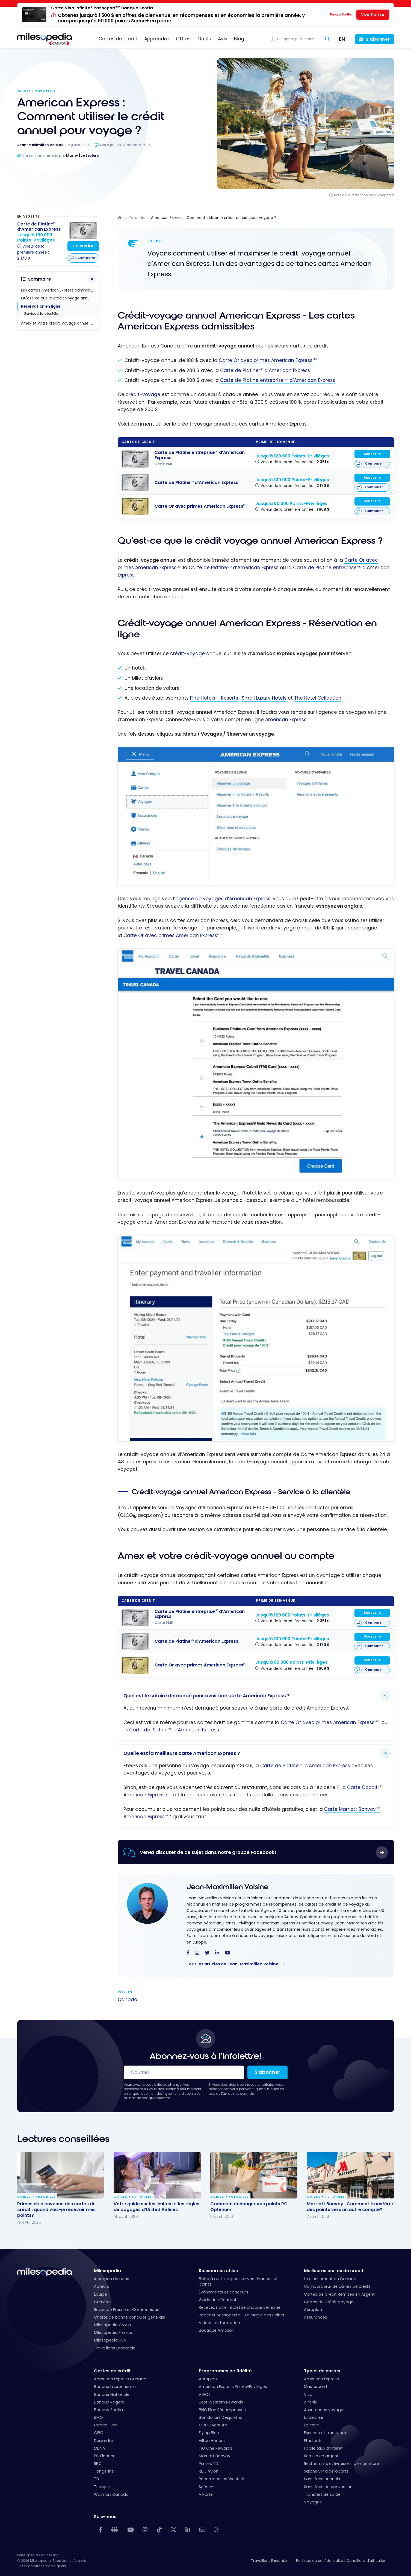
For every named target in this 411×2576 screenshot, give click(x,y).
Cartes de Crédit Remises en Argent (339, 2294)
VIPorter (206, 2494)
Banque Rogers (109, 2402)
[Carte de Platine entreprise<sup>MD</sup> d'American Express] (135, 459)
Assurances (315, 2317)
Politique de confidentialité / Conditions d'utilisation (341, 2560)
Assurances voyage (323, 2409)
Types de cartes (322, 2371)
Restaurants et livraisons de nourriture (341, 2463)
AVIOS (205, 2394)
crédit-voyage (143, 394)
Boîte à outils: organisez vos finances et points (238, 2281)
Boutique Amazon (216, 2330)
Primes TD (208, 2463)
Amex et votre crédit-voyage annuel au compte (60, 323)
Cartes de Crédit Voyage (328, 2302)
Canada (127, 1999)
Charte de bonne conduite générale (129, 2317)
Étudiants (313, 2440)
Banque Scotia (108, 2409)
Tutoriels (45, 91)
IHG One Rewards (215, 2448)
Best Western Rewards (221, 2402)
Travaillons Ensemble (270, 2560)
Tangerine (104, 2471)
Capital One (106, 2425)
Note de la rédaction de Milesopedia (364, 195)
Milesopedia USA (110, 2340)
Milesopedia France (113, 2332)
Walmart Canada (111, 2494)
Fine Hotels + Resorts (214, 698)
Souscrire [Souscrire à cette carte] (372, 454)
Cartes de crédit (112, 2371)
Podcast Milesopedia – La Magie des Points (241, 2315)
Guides (24, 91)
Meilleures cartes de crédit (333, 2271)
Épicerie (311, 2425)
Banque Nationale (111, 2394)
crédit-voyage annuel (196, 653)
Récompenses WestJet (222, 2479)
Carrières (103, 2302)
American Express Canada (120, 2379)
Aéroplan (313, 2309)
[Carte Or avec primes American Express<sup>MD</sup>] (135, 506)
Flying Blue (209, 2432)
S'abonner (378, 39)
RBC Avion (208, 2471)
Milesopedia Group (112, 2325)
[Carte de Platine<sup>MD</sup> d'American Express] (135, 482)
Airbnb (310, 2402)
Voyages (313, 2502)
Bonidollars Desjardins (220, 2417)
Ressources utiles (218, 2271)
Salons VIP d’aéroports (326, 2471)
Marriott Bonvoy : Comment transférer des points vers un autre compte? (350, 2206)
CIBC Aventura (213, 2425)
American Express (285, 719)
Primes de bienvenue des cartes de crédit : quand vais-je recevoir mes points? (56, 2209)
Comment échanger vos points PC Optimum (249, 2206)
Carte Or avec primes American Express (268, 360)
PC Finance (105, 2456)
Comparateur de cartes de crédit (337, 2286)
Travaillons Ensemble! (115, 2348)
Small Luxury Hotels (264, 698)
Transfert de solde (322, 2494)
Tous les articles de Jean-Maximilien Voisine (233, 1964)
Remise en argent (321, 2456)
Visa (308, 2394)
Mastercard (315, 2386)
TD (96, 2479)
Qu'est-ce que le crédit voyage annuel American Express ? (60, 298)
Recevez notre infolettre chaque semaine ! (241, 2307)
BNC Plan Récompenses (222, 2409)
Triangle (102, 2486)
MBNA (99, 2448)
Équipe (100, 2294)
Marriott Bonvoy (214, 2456)
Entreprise (313, 2417)
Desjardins (104, 2440)
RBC (98, 2463)
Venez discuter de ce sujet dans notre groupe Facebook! (208, 1852)
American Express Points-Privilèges (233, 2386)
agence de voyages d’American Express (222, 898)
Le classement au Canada (330, 2278)
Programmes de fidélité (225, 2371)
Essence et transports (325, 2432)
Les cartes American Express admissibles (58, 290)
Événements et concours (223, 2292)
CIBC (98, 2432)
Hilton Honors (212, 2440)
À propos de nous (111, 2278)
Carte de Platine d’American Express (265, 370)
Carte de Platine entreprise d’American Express (277, 380)
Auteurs (101, 2286)
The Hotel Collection (317, 698)
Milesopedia (107, 2271)
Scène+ (206, 2486)
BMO (98, 2417)
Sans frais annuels (322, 2479)
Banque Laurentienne (115, 2386)
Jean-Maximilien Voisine (227, 1887)
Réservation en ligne (40, 306)
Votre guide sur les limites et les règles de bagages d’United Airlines (156, 2206)
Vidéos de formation (219, 2322)
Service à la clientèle (41, 313)
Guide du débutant (217, 2299)
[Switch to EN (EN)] (342, 39)
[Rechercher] (327, 39)
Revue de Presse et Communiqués (128, 2309)
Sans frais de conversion (328, 2486)
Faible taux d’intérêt (323, 2448)
